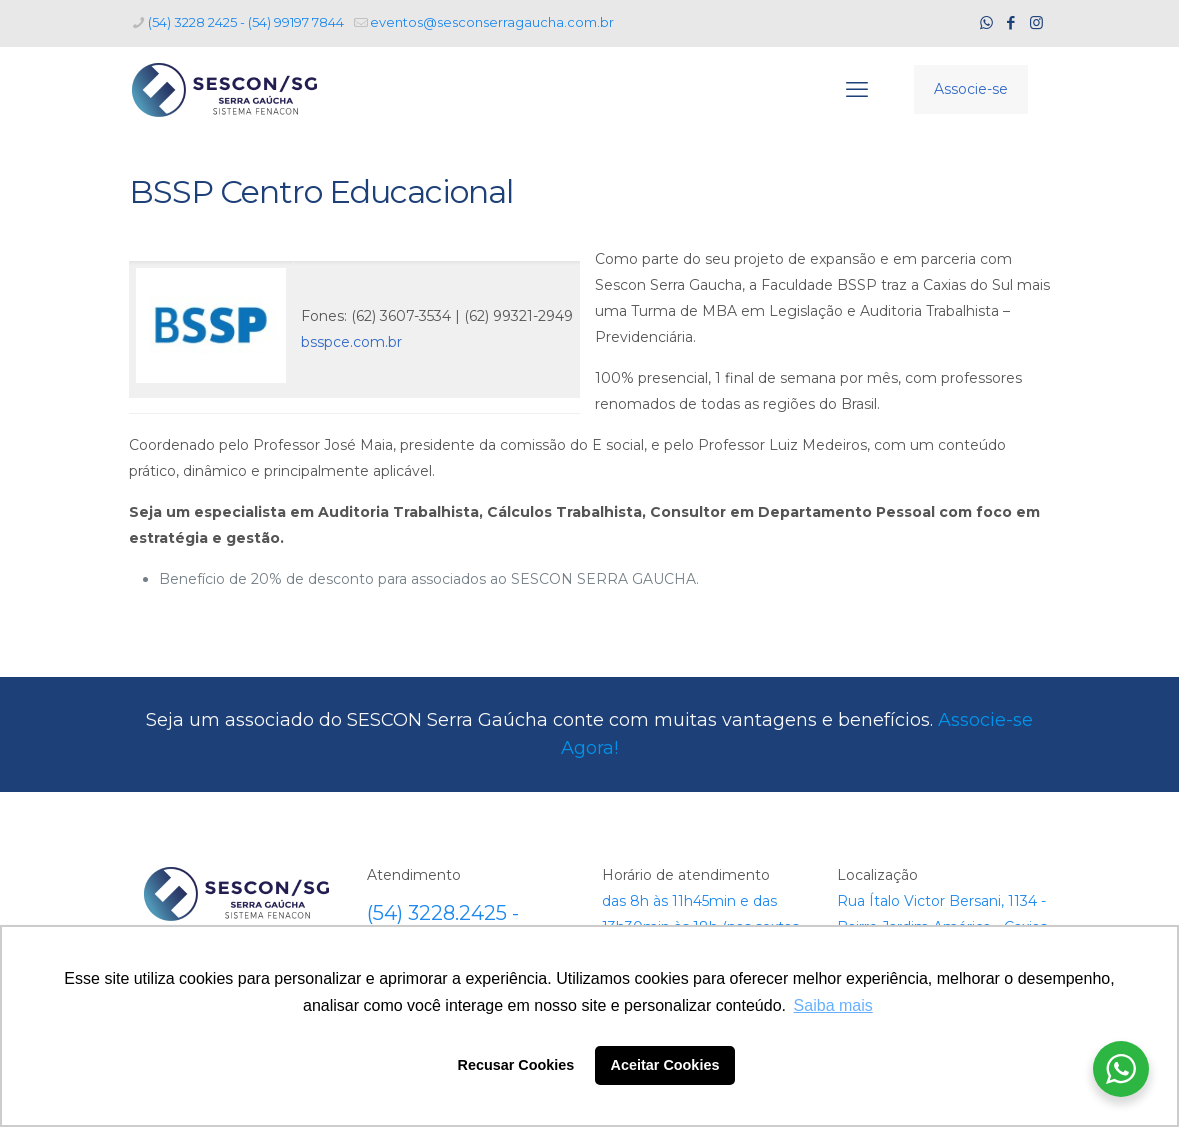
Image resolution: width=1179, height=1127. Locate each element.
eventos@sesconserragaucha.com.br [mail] (492, 22)
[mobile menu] (857, 90)
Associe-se (971, 89)
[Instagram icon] (1036, 22)
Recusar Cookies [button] (516, 1065)
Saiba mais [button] (833, 1005)
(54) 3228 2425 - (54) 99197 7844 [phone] (246, 22)
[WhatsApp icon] (986, 22)
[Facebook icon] (1011, 22)
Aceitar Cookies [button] (665, 1065)
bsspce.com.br (351, 342)
